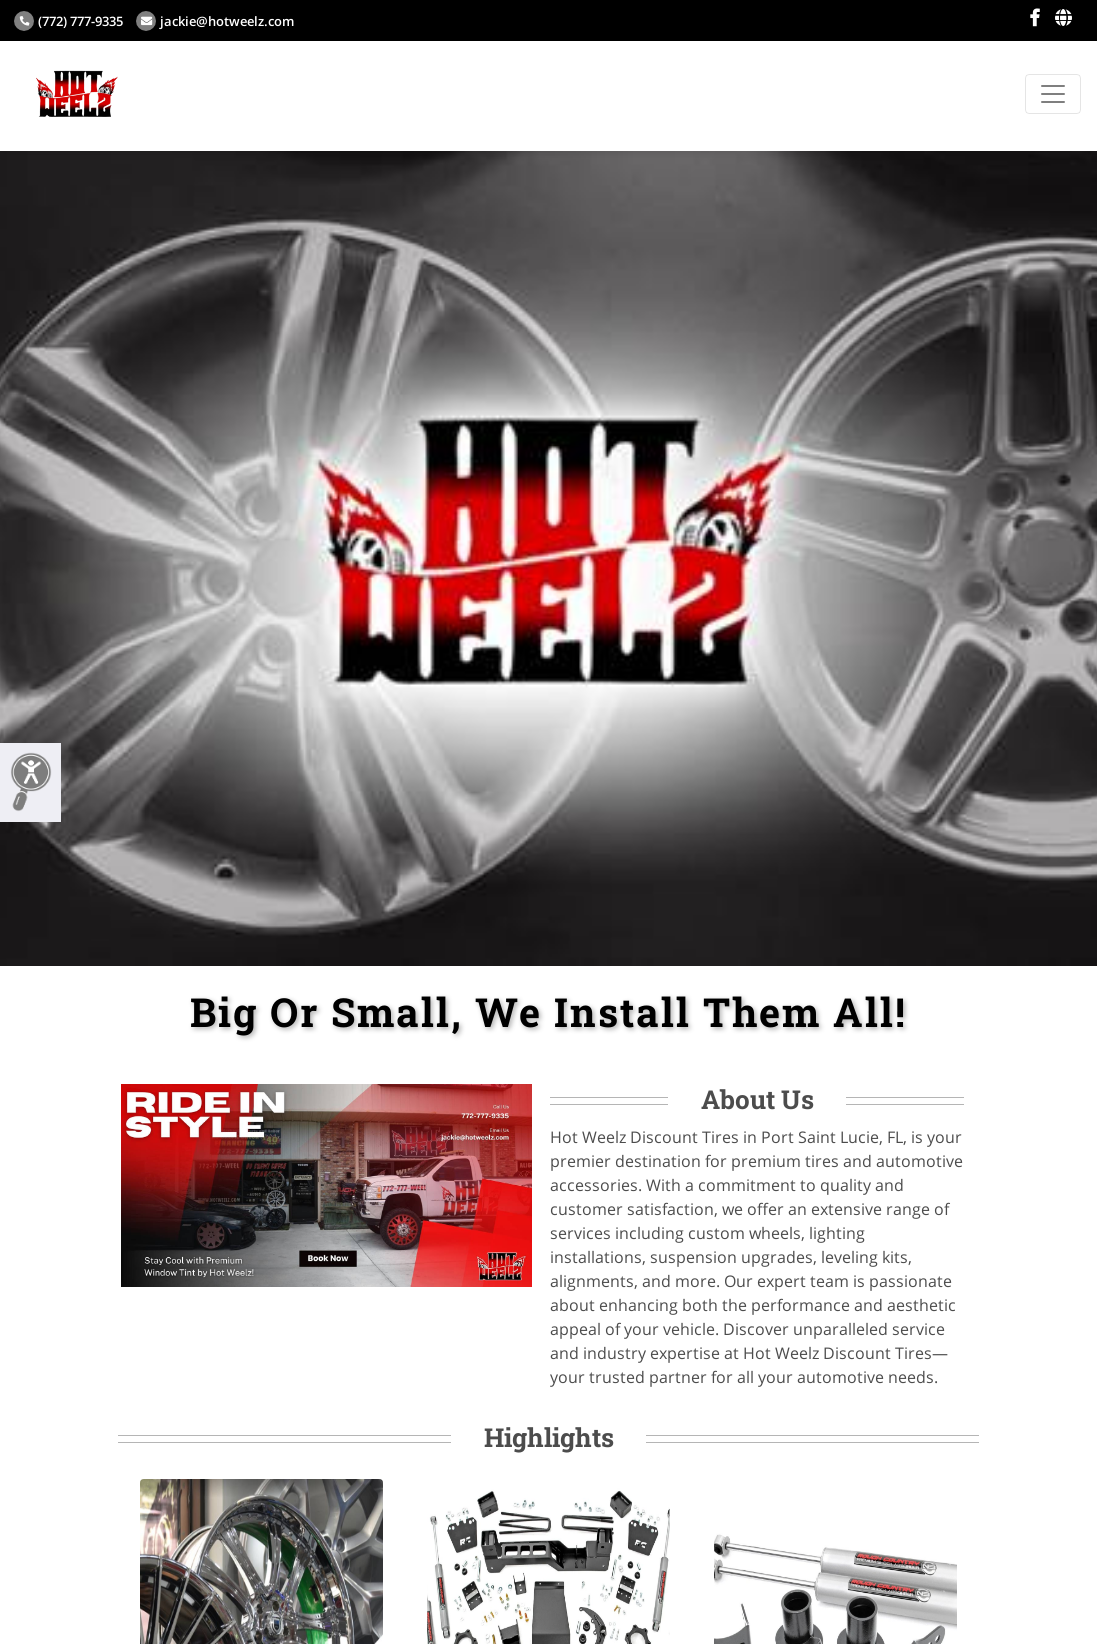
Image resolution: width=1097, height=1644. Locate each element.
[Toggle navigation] (1053, 94)
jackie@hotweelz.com (215, 21)
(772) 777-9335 (68, 21)
